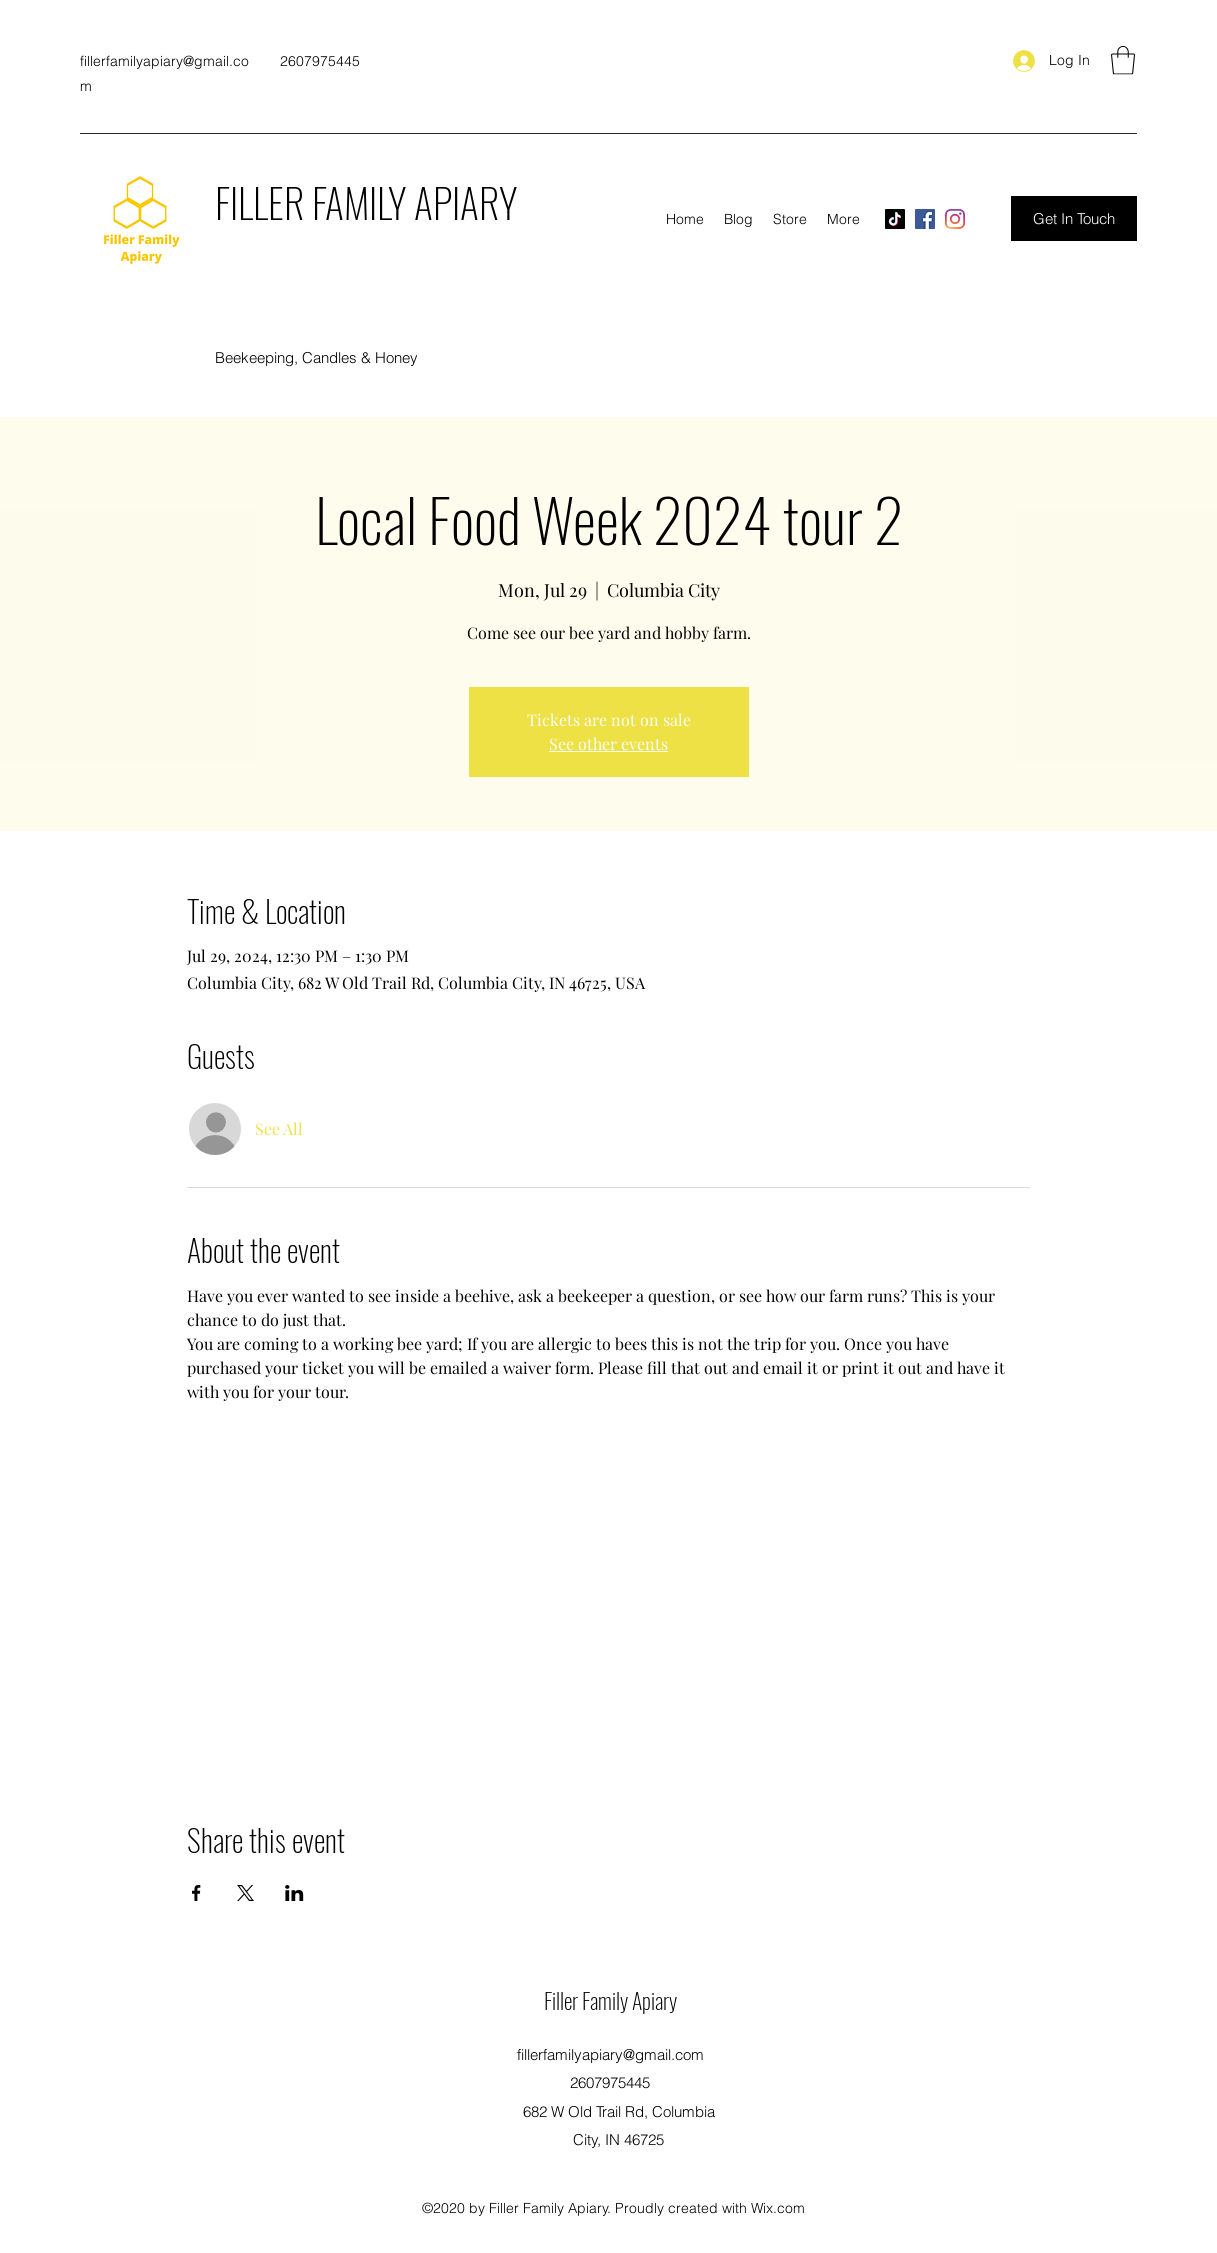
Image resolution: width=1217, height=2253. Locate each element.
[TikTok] (895, 219)
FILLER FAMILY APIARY (366, 202)
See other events (608, 743)
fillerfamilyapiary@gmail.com (610, 2054)
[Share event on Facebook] (196, 1893)
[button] (1123, 60)
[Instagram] (955, 219)
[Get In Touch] (1074, 218)
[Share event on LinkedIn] (294, 1893)
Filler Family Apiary (610, 2000)
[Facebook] (925, 219)
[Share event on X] (245, 1893)
